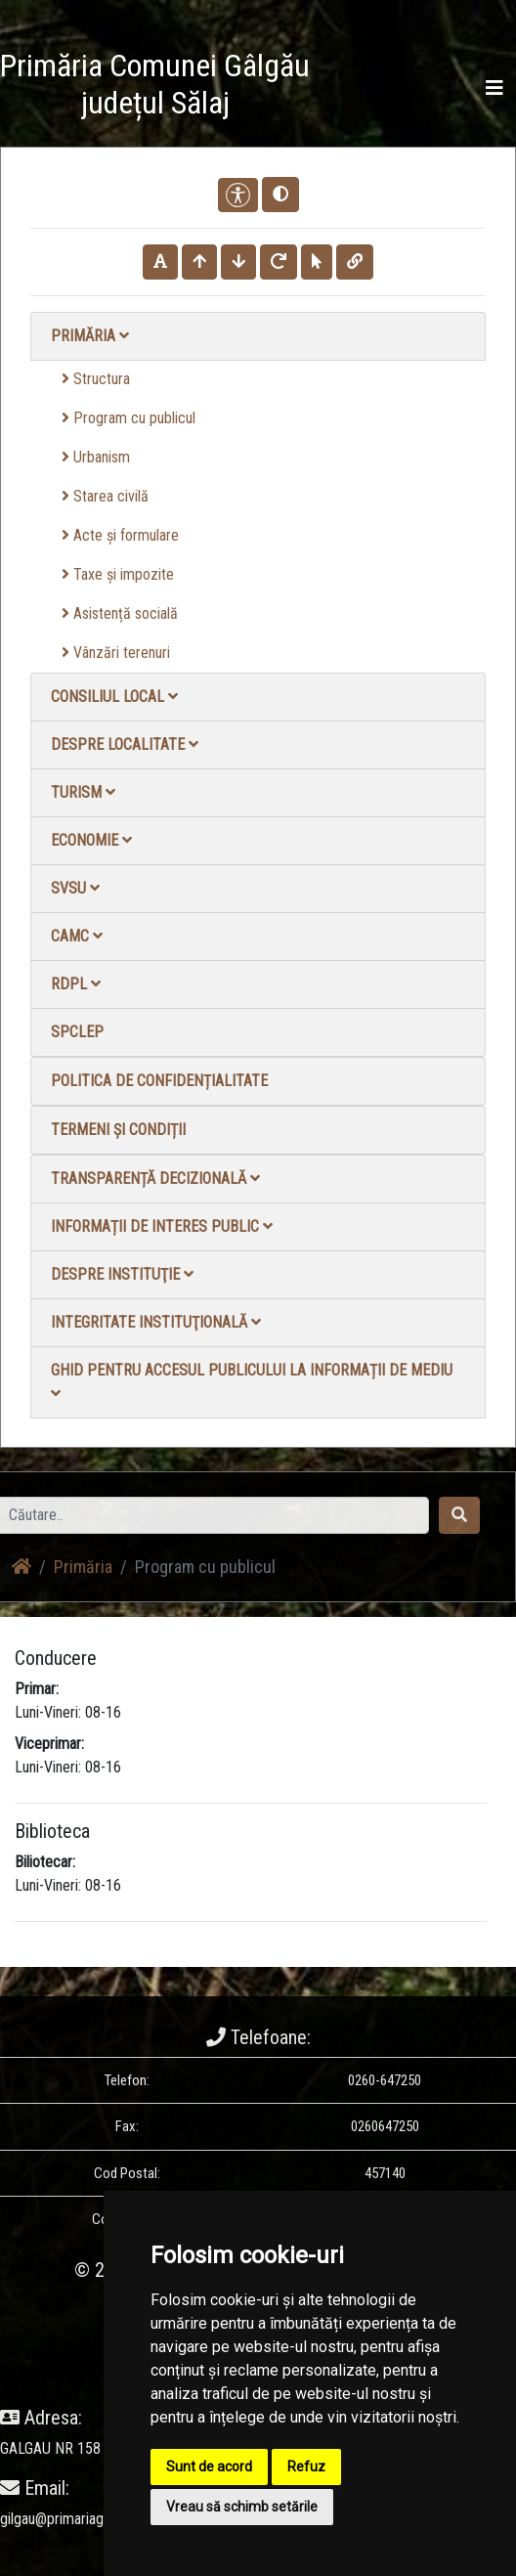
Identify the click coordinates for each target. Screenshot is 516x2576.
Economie (91, 840)
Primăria (90, 336)
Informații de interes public (162, 1226)
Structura (96, 379)
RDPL (76, 984)
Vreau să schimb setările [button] (242, 2506)
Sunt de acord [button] (209, 2466)
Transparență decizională (155, 1178)
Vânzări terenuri (116, 652)
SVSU (75, 888)
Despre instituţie (122, 1274)
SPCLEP (77, 1032)
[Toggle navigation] (494, 88)
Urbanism (96, 457)
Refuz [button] (306, 2466)
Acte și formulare (120, 535)
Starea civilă (105, 496)
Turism (83, 792)
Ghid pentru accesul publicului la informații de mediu (251, 1381)
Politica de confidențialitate (159, 1080)
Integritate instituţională (156, 1322)
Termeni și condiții (118, 1129)
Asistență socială (120, 613)
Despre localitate (124, 744)
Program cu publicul (128, 418)
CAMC (77, 936)
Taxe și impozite (118, 574)
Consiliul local (114, 696)
